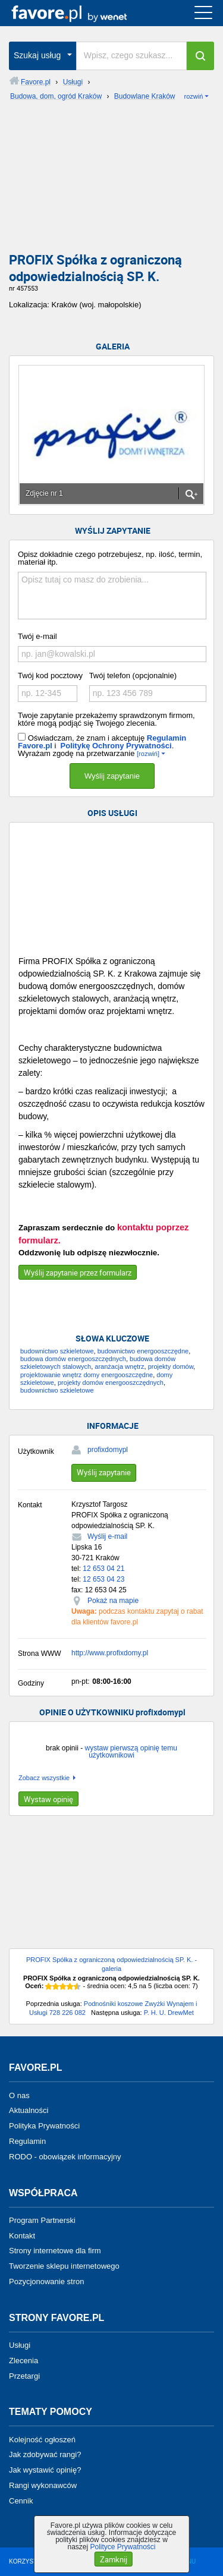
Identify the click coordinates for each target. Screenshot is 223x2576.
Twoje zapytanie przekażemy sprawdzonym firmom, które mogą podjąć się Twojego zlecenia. (106, 719)
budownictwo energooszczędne (143, 1351)
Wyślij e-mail (107, 1536)
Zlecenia (23, 2360)
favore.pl (82, 13)
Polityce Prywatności (122, 2547)
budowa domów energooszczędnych (73, 1358)
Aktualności (28, 2110)
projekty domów (170, 1366)
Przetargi (24, 2375)
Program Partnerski (42, 2220)
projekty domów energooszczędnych (111, 1382)
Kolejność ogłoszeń (42, 2439)
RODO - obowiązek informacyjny (65, 2156)
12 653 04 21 (103, 1568)
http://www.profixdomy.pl (109, 1653)
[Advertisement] (111, 180)
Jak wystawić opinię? (45, 2469)
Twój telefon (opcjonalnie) (133, 675)
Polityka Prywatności (44, 2125)
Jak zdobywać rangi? (45, 2454)
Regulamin (27, 2141)
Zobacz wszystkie (44, 1778)
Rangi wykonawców (43, 2485)
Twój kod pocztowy (50, 675)
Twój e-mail (37, 636)
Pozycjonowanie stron (46, 2281)
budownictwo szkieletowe (57, 1351)
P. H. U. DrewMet (169, 2012)
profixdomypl (107, 1450)
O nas (19, 2094)
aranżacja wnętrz (119, 1366)
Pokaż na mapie (113, 1600)
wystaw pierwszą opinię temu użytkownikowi (130, 1751)
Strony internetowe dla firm (55, 2250)
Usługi (19, 2345)
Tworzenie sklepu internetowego (64, 2266)
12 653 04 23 (103, 1579)
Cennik (21, 2500)
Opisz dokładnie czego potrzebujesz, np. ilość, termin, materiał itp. (110, 558)
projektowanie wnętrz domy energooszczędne (86, 1374)
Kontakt (22, 2235)
